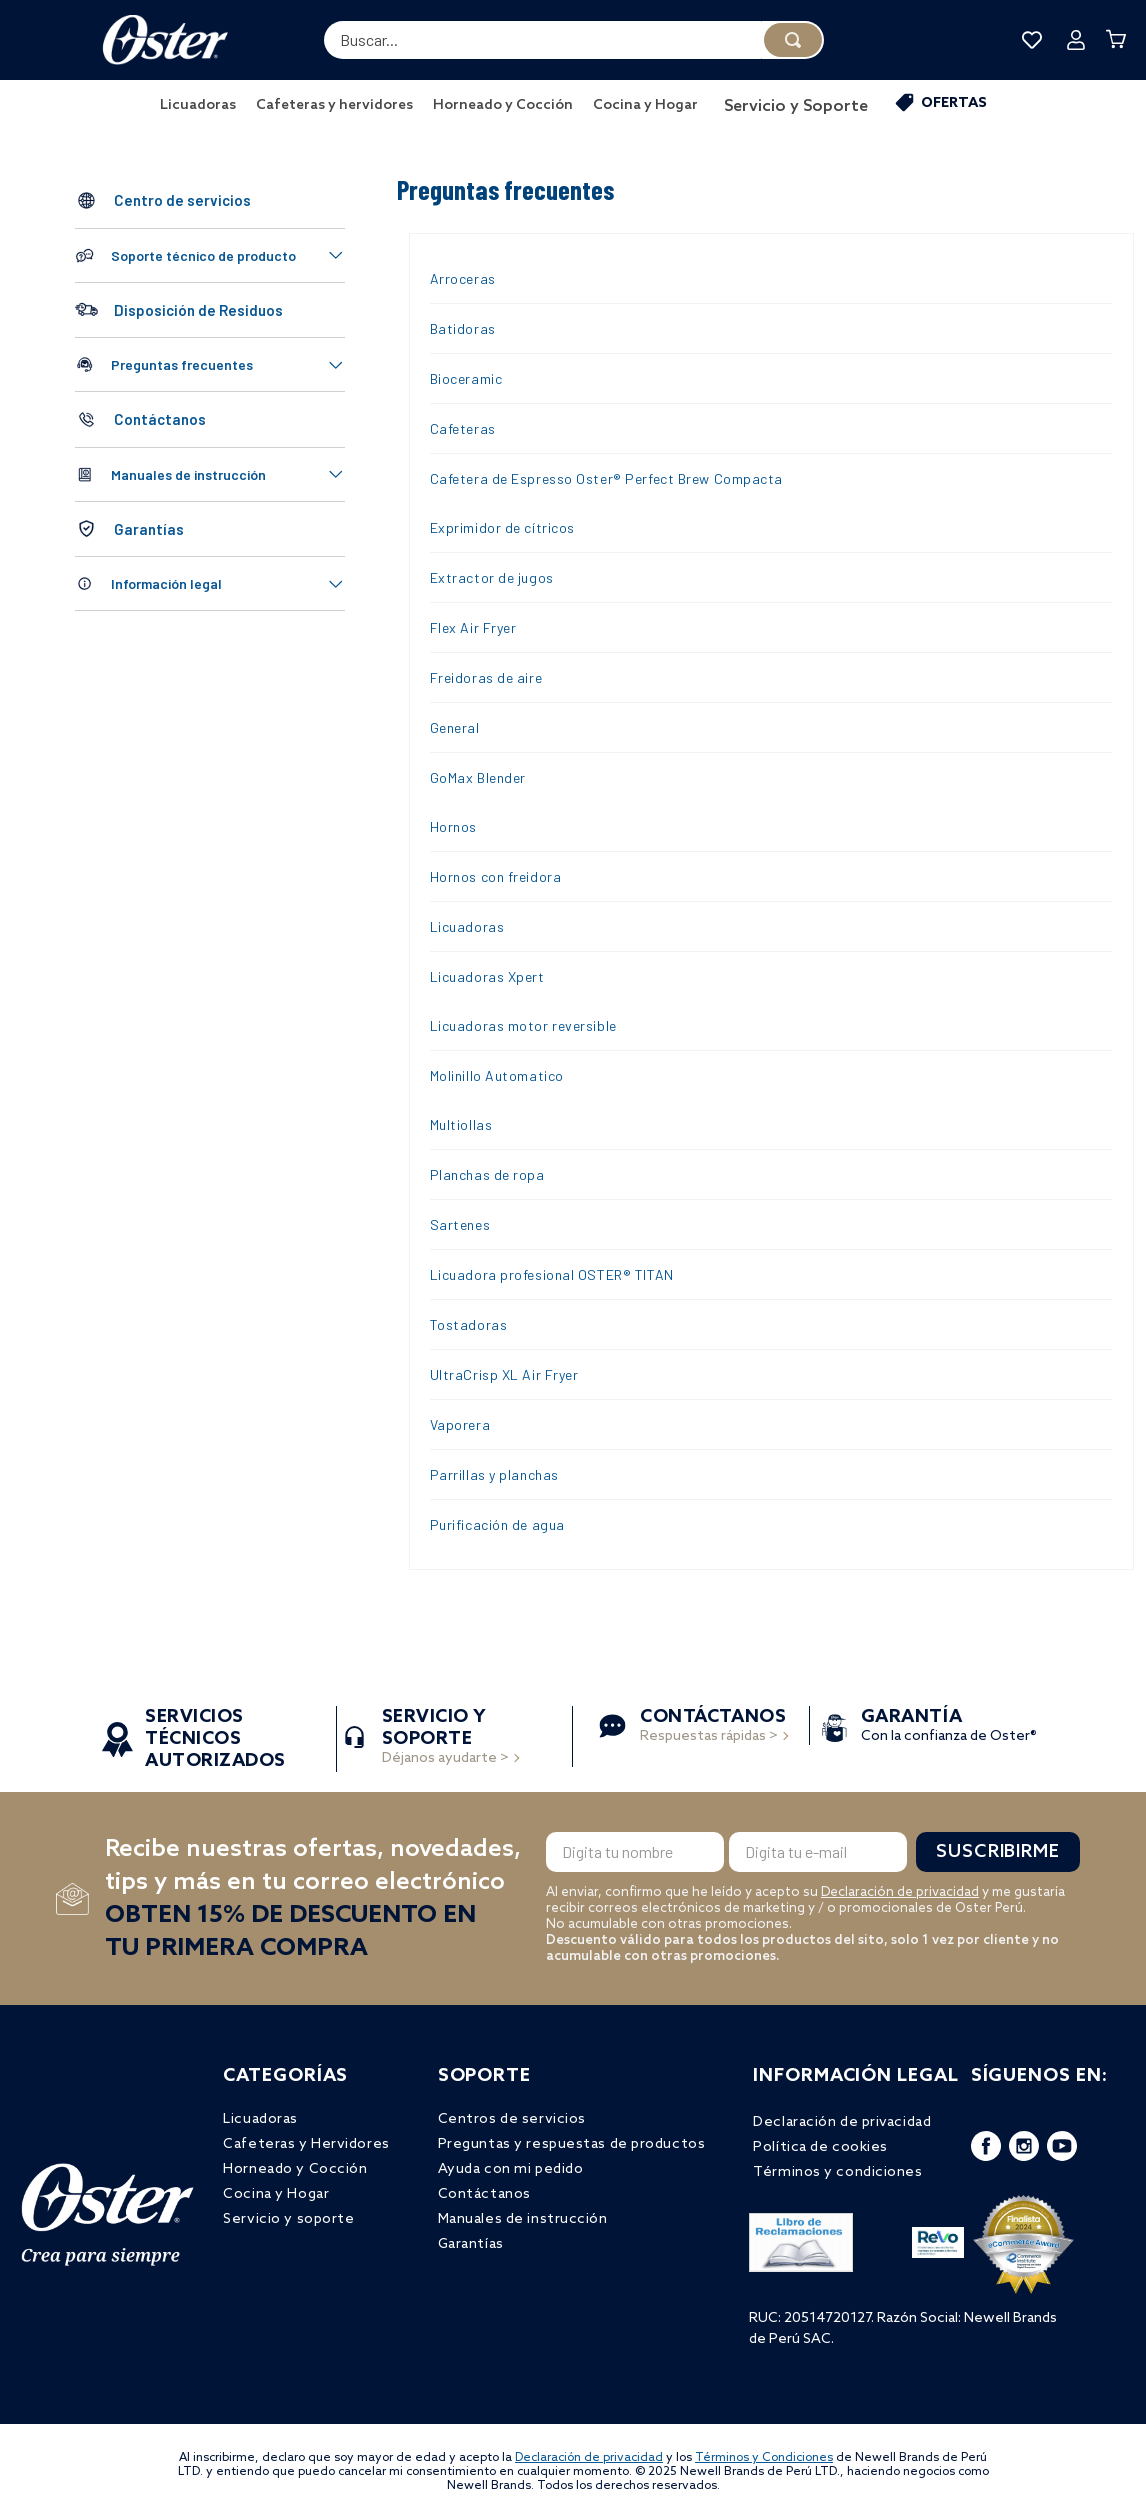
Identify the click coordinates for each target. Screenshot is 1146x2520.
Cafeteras (463, 428)
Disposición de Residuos (198, 310)
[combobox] (574, 40)
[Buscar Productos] (793, 40)
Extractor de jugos (492, 577)
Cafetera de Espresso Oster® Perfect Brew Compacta (606, 478)
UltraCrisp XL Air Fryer (504, 1374)
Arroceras (463, 278)
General (455, 727)
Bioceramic (466, 378)
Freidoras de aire (486, 677)
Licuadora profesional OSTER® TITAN (552, 1274)
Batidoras (463, 328)
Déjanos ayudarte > (445, 1738)
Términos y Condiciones (764, 2458)
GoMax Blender (478, 777)
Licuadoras (467, 926)
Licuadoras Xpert (487, 976)
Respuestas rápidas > (713, 1727)
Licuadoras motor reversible (523, 1025)
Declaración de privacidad (900, 1892)
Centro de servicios (182, 200)
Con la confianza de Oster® (949, 1727)
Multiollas (461, 1124)
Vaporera (460, 1424)
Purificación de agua (497, 1524)
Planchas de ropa (487, 1174)
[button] (210, 255)
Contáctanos (160, 419)
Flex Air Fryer (473, 627)
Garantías (149, 529)
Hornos (453, 826)
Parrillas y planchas (494, 1474)
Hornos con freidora (496, 876)
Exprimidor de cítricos (502, 527)
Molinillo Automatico (497, 1075)
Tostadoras (469, 1324)
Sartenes (460, 1224)
